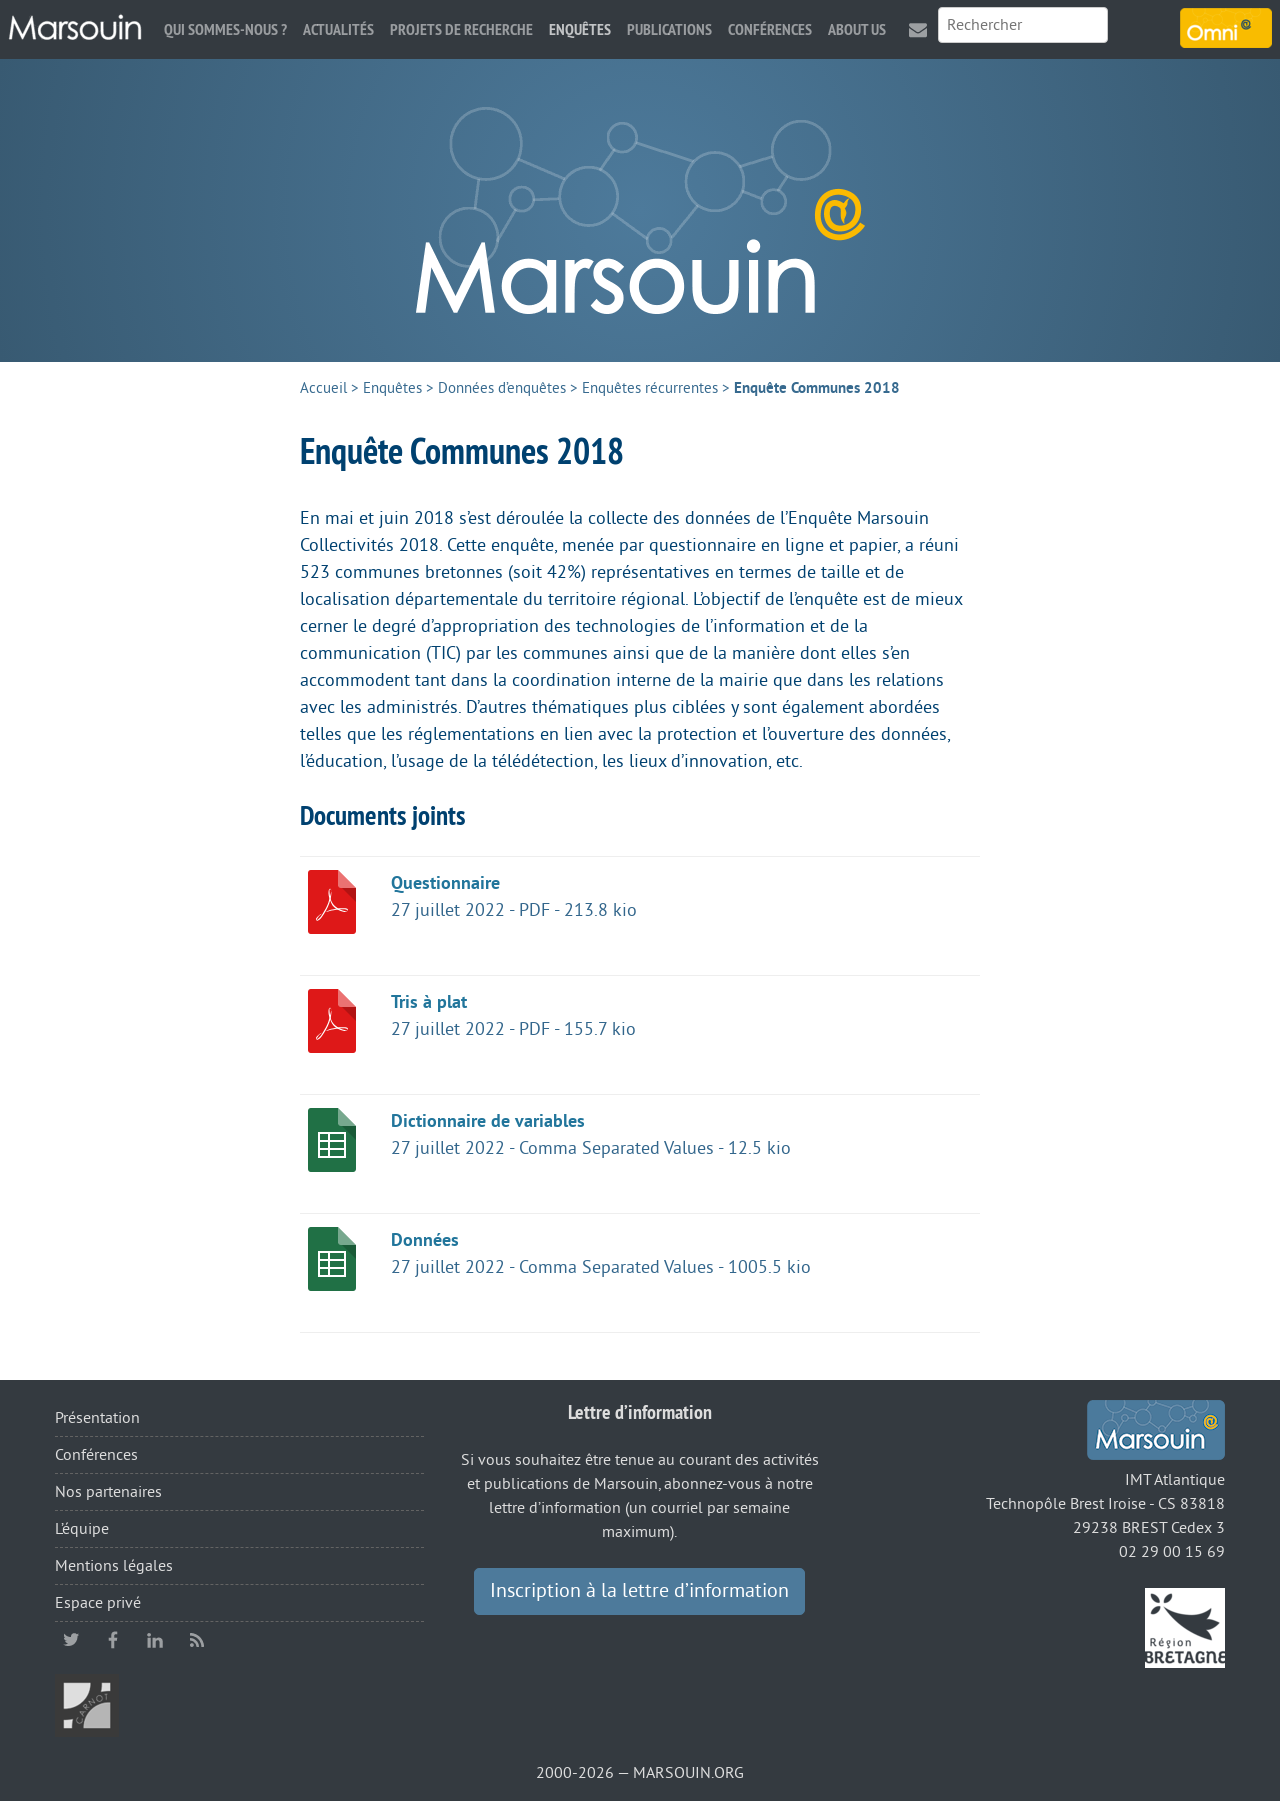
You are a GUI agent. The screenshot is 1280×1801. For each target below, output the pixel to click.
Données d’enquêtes (502, 388)
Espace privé (98, 1603)
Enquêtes (580, 29)
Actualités (338, 29)
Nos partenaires (108, 1492)
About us (857, 29)
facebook (113, 1640)
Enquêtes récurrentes (650, 388)
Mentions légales (114, 1566)
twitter (71, 1640)
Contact (918, 29)
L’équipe (82, 1529)
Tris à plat (429, 1002)
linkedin (155, 1640)
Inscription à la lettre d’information (639, 1591)
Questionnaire (445, 883)
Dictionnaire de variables (488, 1121)
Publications (669, 29)
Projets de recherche (461, 29)
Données (425, 1240)
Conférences (770, 29)
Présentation (97, 1418)
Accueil (323, 388)
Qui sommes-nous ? (225, 29)
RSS (197, 1640)
